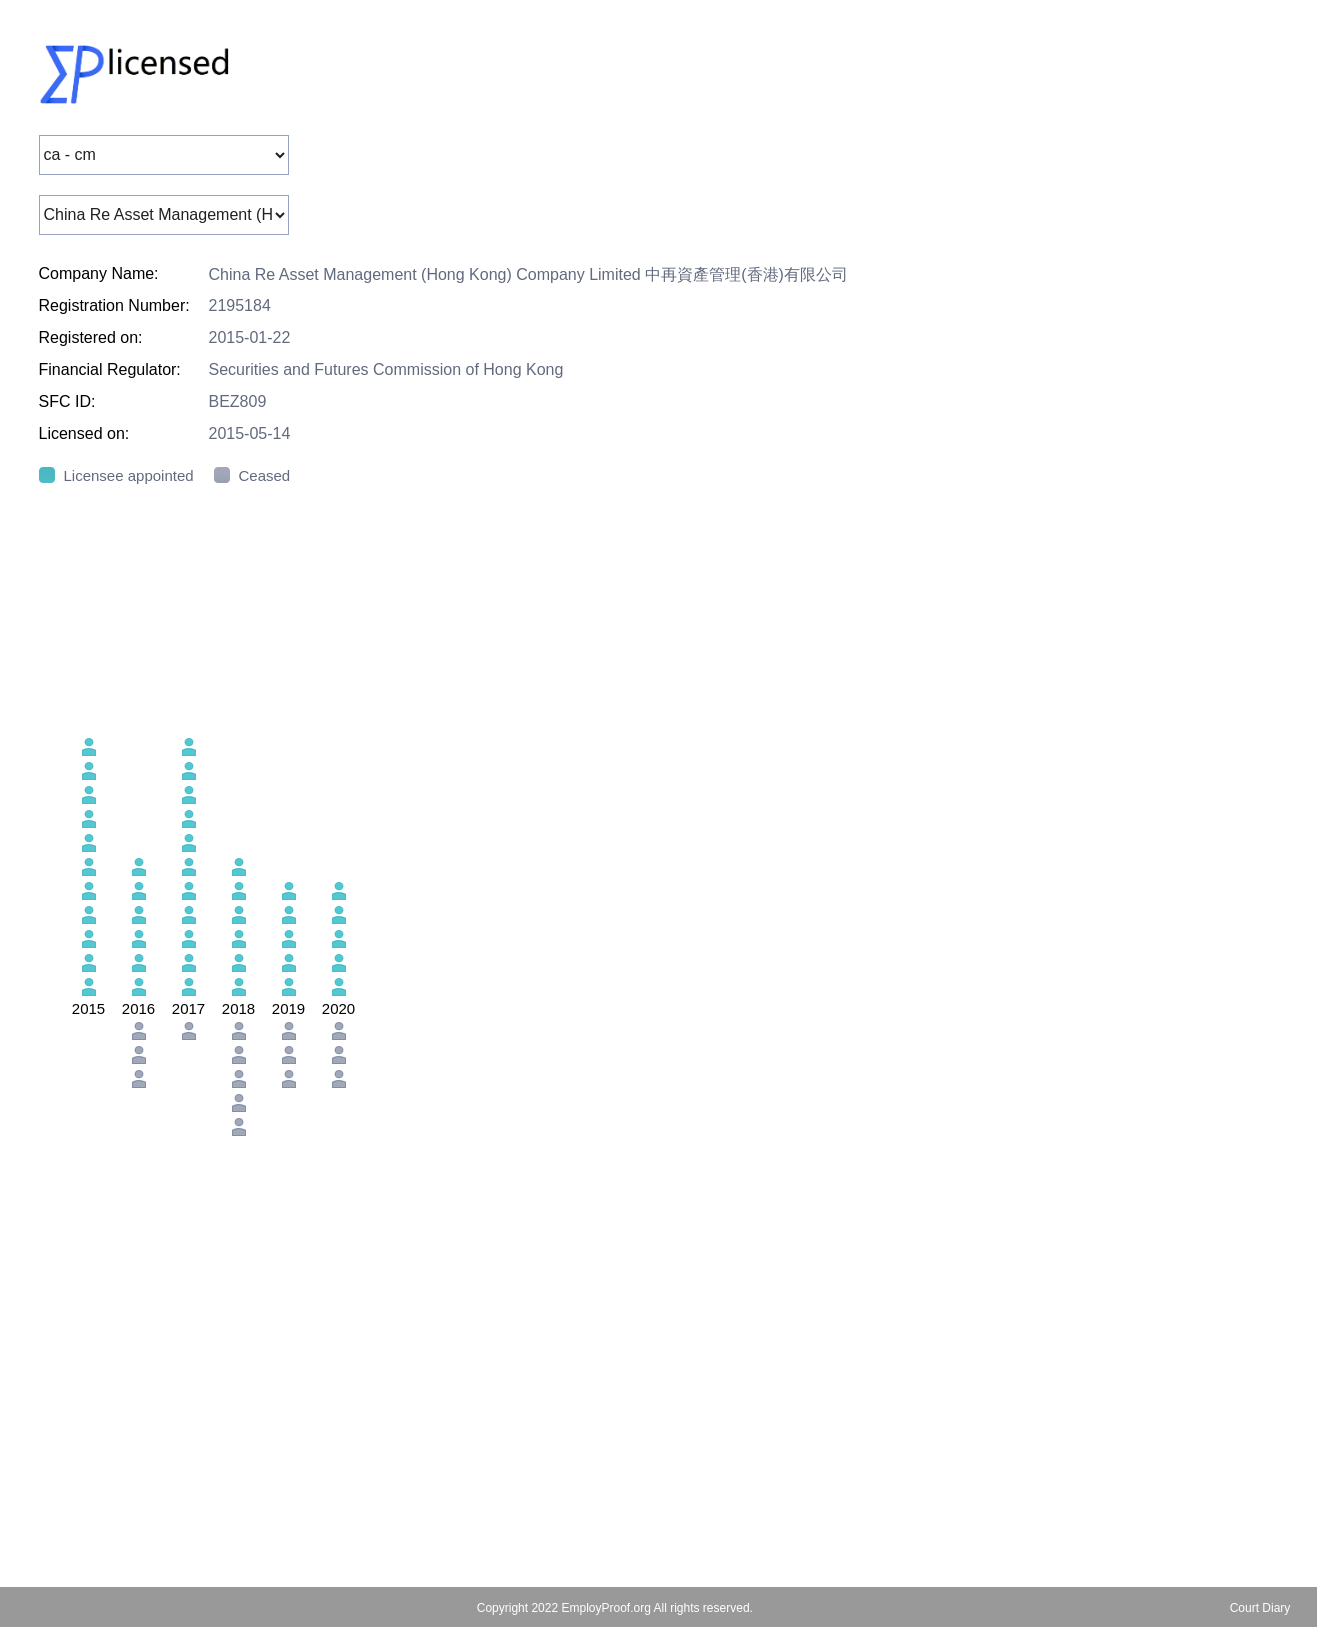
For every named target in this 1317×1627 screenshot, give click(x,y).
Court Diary (1260, 1608)
